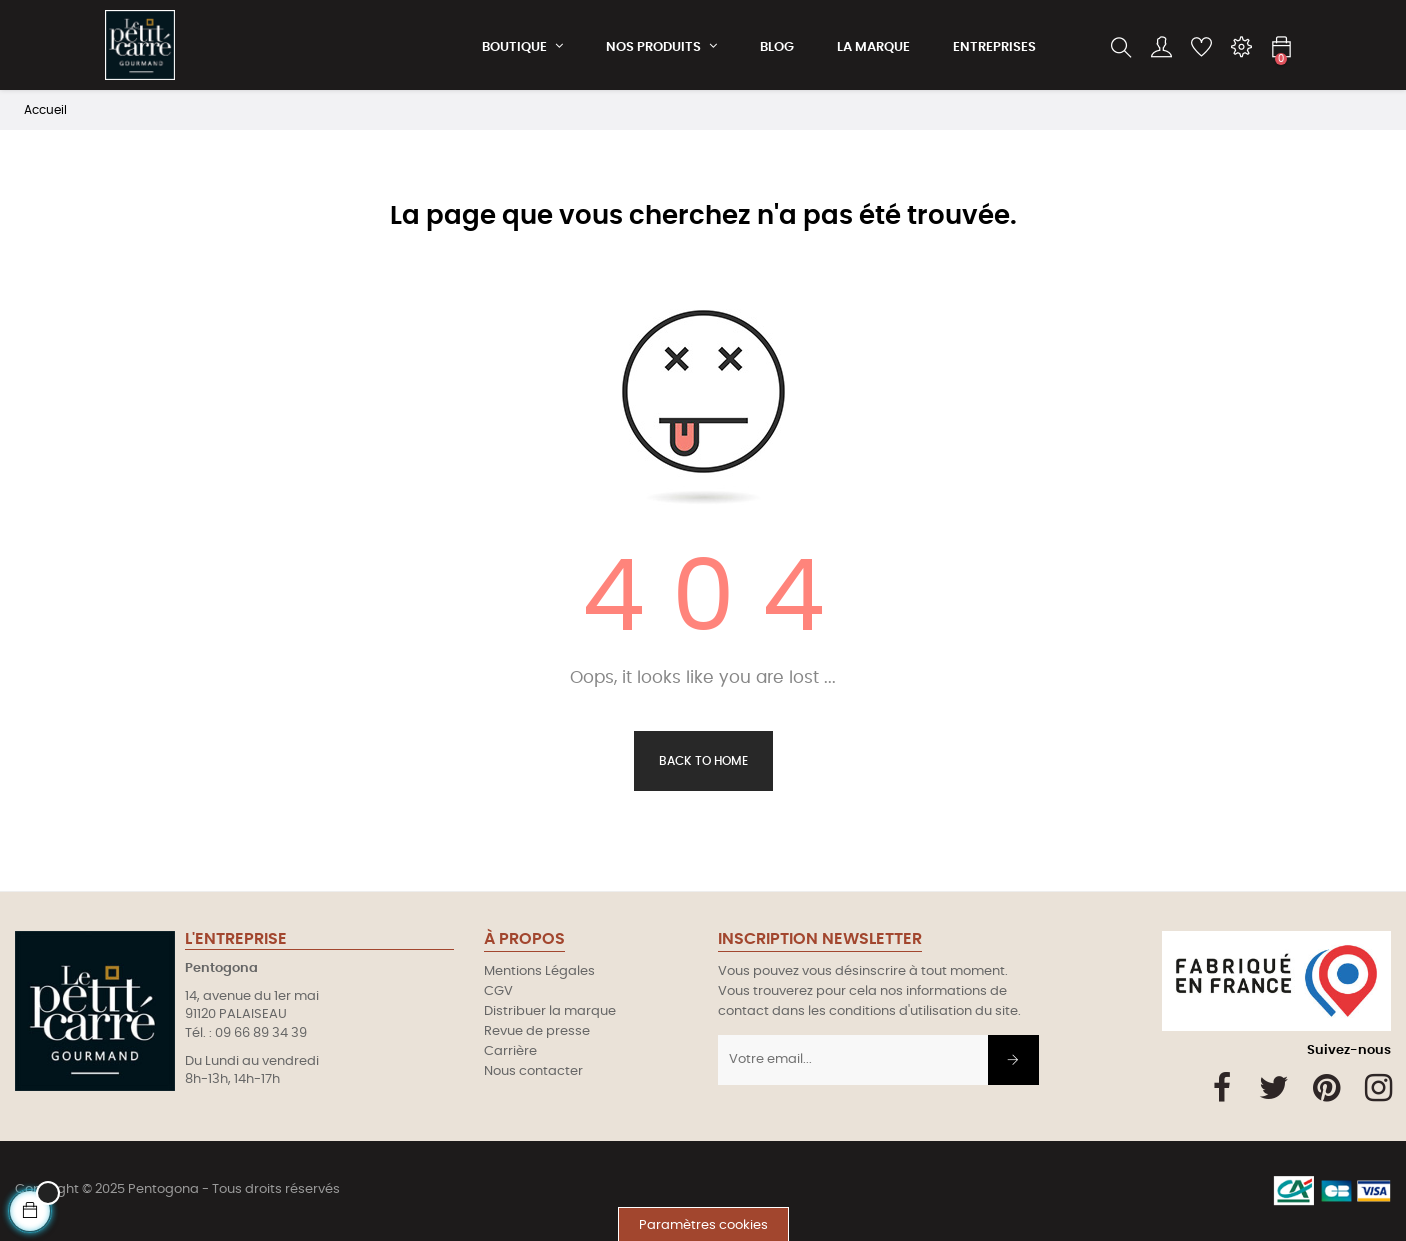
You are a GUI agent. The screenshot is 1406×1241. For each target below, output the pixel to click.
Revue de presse (537, 1031)
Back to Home (703, 761)
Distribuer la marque (550, 1011)
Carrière (510, 1051)
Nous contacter (533, 1071)
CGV (498, 991)
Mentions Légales (539, 971)
